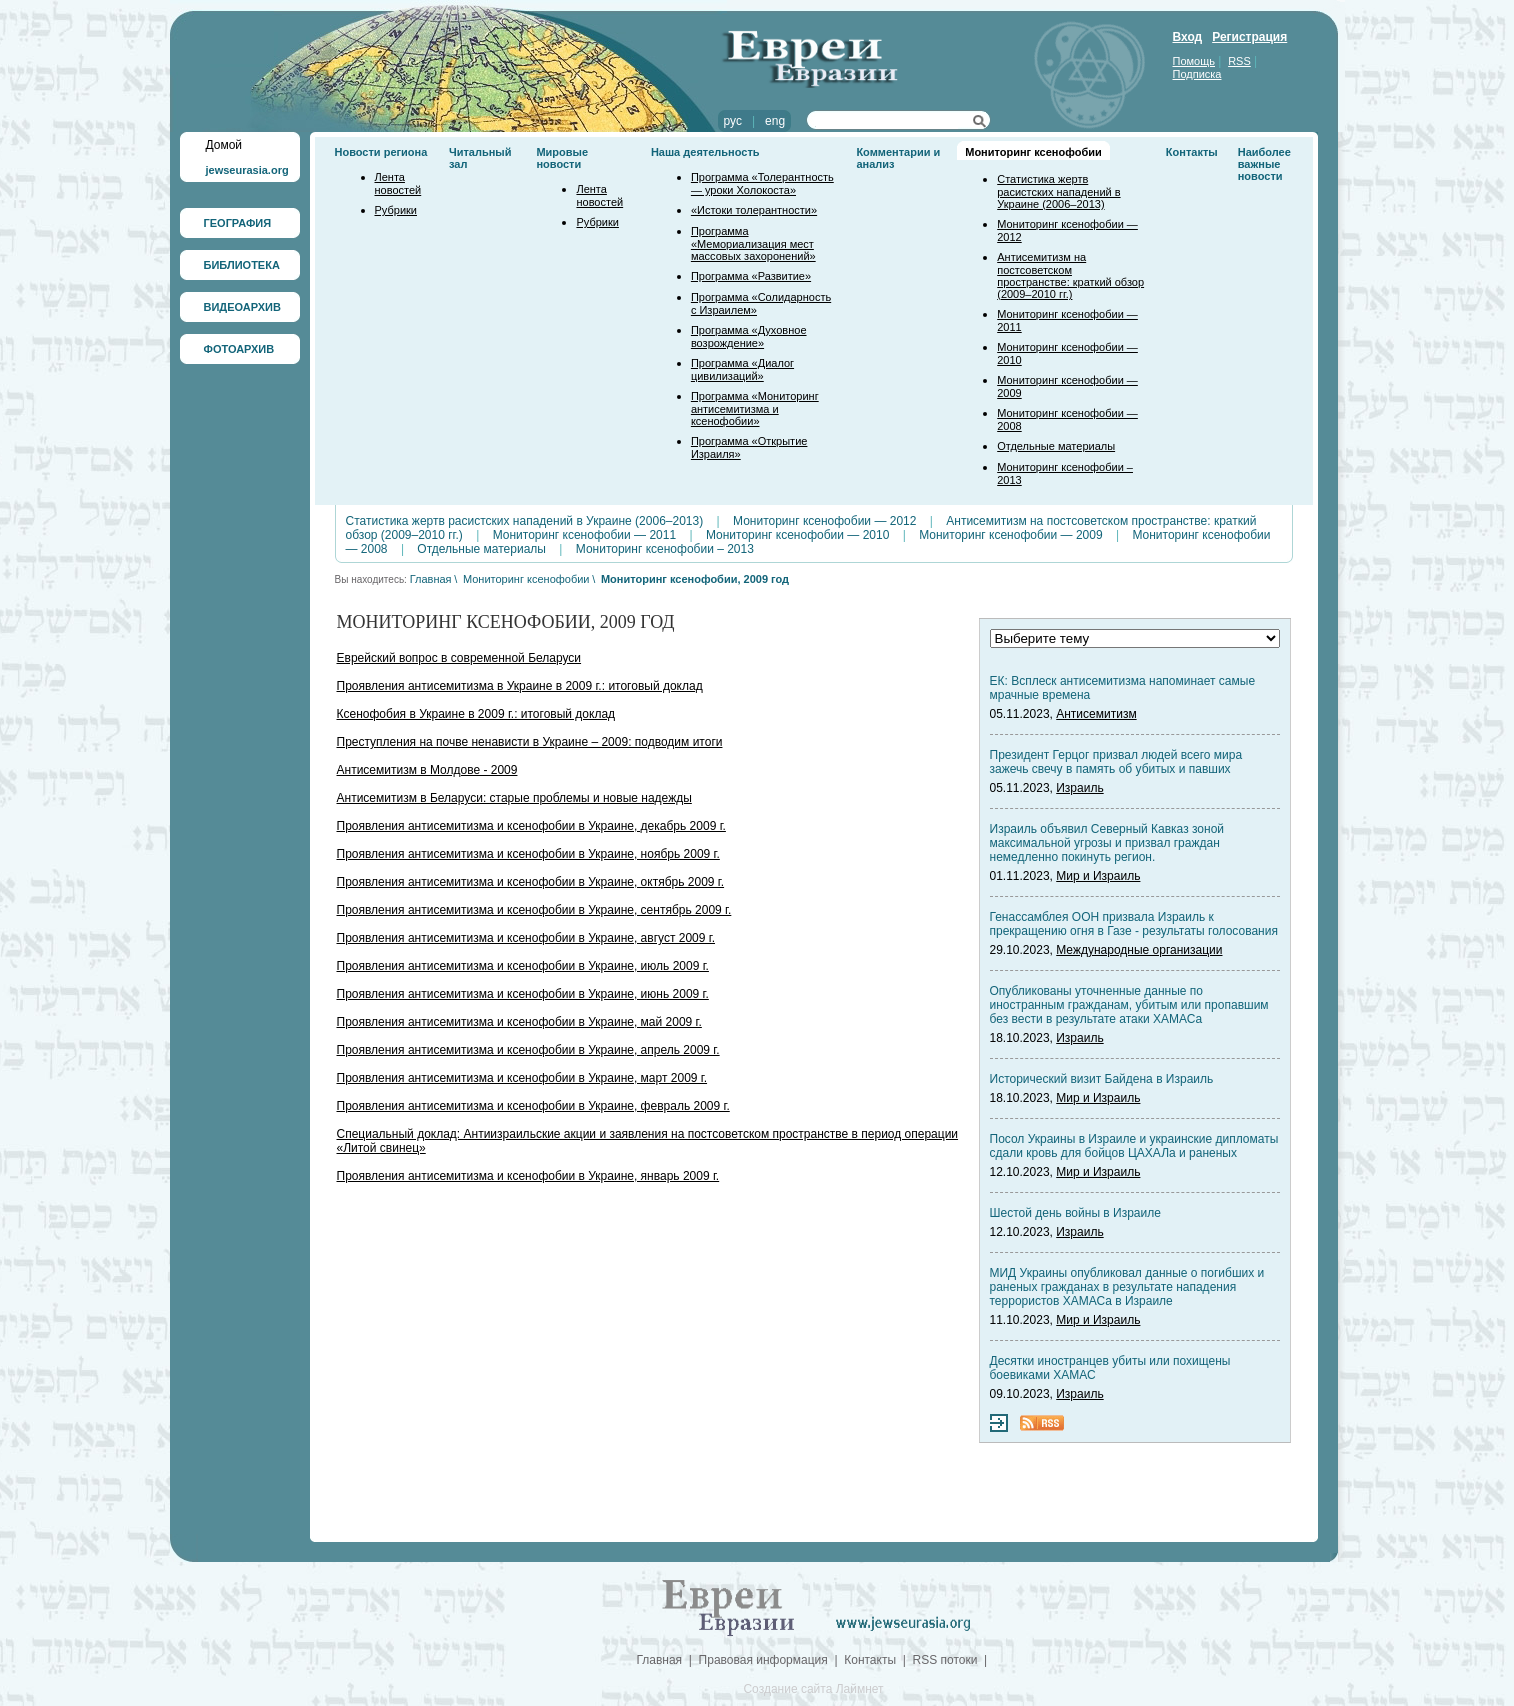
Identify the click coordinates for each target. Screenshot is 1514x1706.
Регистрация (1249, 37)
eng (775, 121)
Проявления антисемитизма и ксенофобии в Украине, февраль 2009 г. (533, 1106)
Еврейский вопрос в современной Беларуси (459, 658)
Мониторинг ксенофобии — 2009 (1010, 535)
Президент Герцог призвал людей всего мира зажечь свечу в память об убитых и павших (1116, 762)
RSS (1239, 61)
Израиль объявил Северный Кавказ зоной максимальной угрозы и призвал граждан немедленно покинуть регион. (1107, 843)
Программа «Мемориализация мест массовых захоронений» (753, 243)
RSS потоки (945, 1660)
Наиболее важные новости (1264, 164)
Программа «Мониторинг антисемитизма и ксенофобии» (755, 408)
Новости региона (381, 152)
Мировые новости (562, 158)
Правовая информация (763, 1660)
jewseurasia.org (247, 170)
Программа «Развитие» (751, 276)
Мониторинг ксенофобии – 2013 (665, 549)
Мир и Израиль (1098, 876)
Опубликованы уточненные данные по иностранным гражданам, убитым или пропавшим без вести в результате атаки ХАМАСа (1129, 1005)
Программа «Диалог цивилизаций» (742, 369)
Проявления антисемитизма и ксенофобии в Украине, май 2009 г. (519, 1022)
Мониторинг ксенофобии (1033, 152)
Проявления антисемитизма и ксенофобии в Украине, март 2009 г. (522, 1078)
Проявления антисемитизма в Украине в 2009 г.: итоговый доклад (520, 686)
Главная (431, 579)
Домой (224, 145)
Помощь (1194, 61)
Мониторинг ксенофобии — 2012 (824, 521)
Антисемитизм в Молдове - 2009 (427, 770)
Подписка (1197, 74)
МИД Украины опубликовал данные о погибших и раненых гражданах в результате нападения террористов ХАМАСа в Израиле (1127, 1287)
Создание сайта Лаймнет (813, 1689)
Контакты (1192, 152)
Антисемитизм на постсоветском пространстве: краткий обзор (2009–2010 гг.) (1070, 275)
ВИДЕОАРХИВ (242, 307)
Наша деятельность (705, 152)
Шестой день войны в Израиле (1075, 1213)
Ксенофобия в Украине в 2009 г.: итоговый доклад (476, 714)
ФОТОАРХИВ (239, 349)
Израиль (1079, 788)
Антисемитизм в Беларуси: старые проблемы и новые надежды (514, 798)
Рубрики (396, 210)
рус (733, 121)
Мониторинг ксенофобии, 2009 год (695, 579)
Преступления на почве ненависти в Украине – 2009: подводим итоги (530, 742)
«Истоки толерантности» (754, 210)
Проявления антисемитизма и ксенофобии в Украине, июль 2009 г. (523, 966)
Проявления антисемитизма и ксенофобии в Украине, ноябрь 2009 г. (528, 854)
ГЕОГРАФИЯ (238, 223)
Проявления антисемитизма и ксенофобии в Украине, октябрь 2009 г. (531, 882)
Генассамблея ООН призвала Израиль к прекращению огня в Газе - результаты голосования (1134, 924)
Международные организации (1139, 950)
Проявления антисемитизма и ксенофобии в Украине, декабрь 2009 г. (531, 826)
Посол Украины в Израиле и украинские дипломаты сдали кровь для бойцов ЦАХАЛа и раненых (1134, 1146)
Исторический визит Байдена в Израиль (1102, 1079)
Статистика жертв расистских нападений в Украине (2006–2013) (1058, 191)
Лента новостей (398, 183)
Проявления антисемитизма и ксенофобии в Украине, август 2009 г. (526, 938)
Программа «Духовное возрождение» (749, 336)
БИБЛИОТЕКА (242, 265)
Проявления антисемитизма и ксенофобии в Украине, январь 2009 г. (528, 1176)
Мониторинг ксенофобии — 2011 (584, 535)
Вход (1188, 37)
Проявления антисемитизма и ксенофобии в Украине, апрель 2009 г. (528, 1050)
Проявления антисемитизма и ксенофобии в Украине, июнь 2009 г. (523, 994)
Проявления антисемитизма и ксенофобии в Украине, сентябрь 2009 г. (534, 910)
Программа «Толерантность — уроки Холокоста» (762, 183)
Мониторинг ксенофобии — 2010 (797, 535)
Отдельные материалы (1056, 446)
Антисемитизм (1096, 714)
